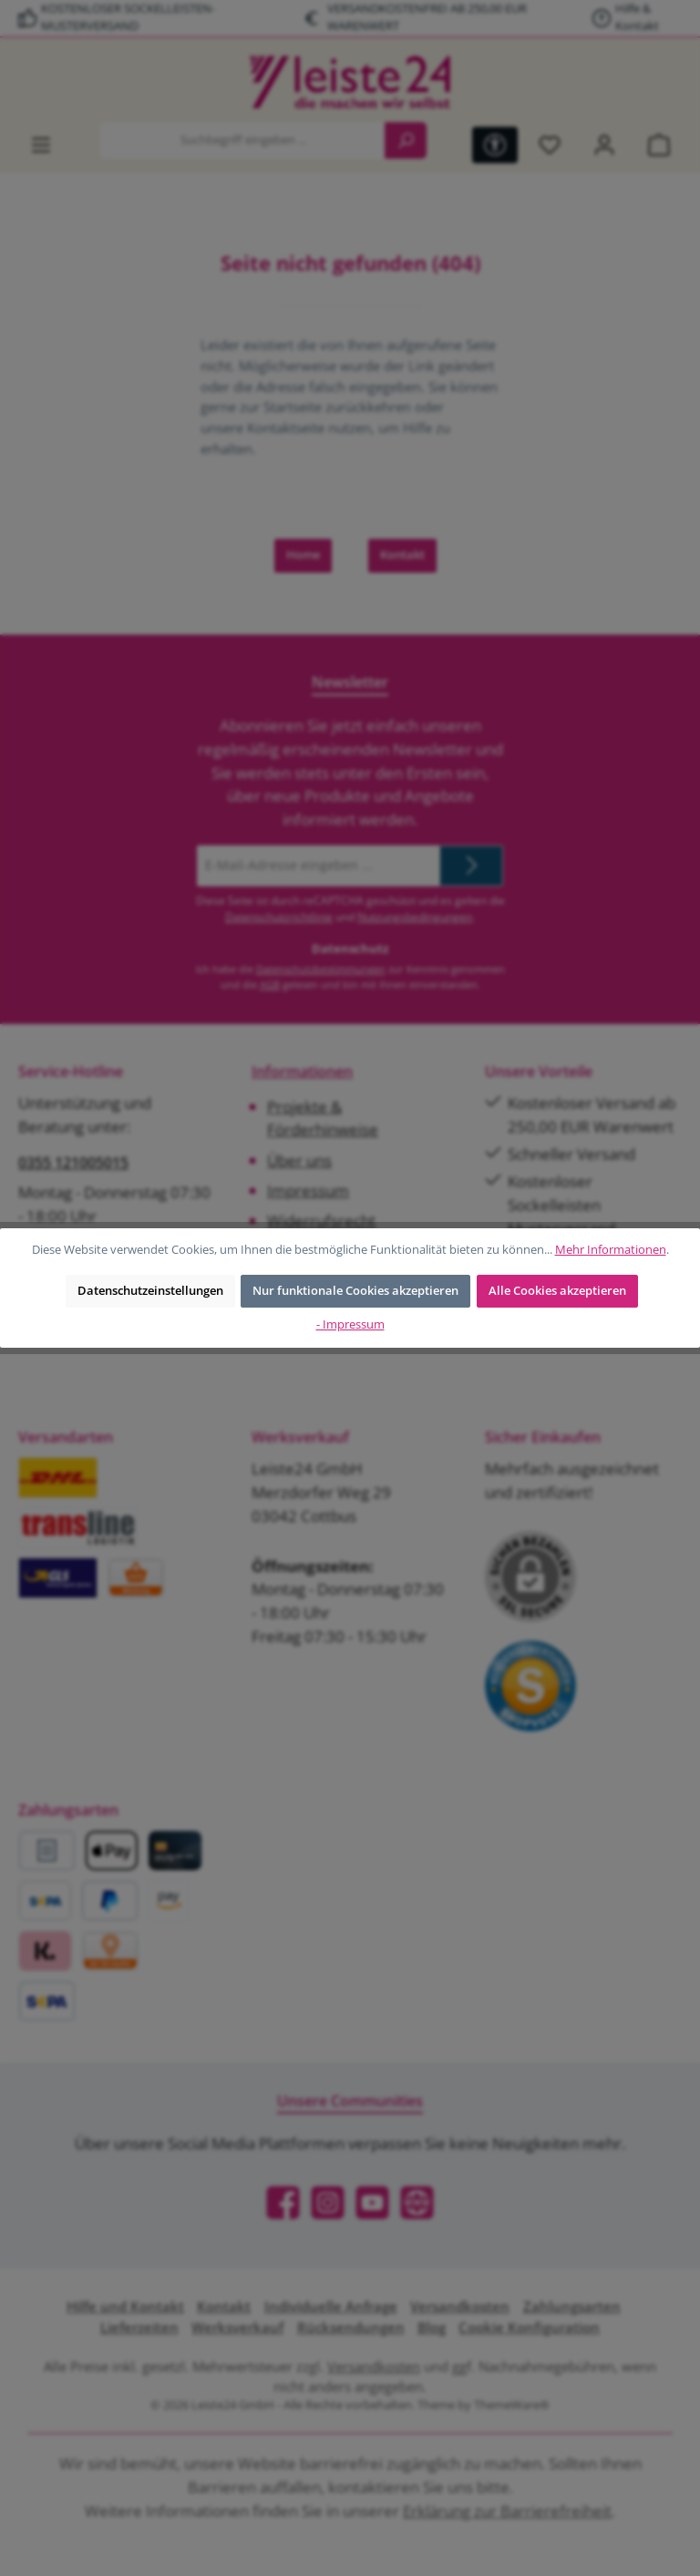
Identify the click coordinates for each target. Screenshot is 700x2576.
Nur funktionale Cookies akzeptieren (355, 1290)
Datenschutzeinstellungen (150, 1290)
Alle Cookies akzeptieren (557, 1290)
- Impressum (350, 1324)
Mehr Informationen (610, 1249)
